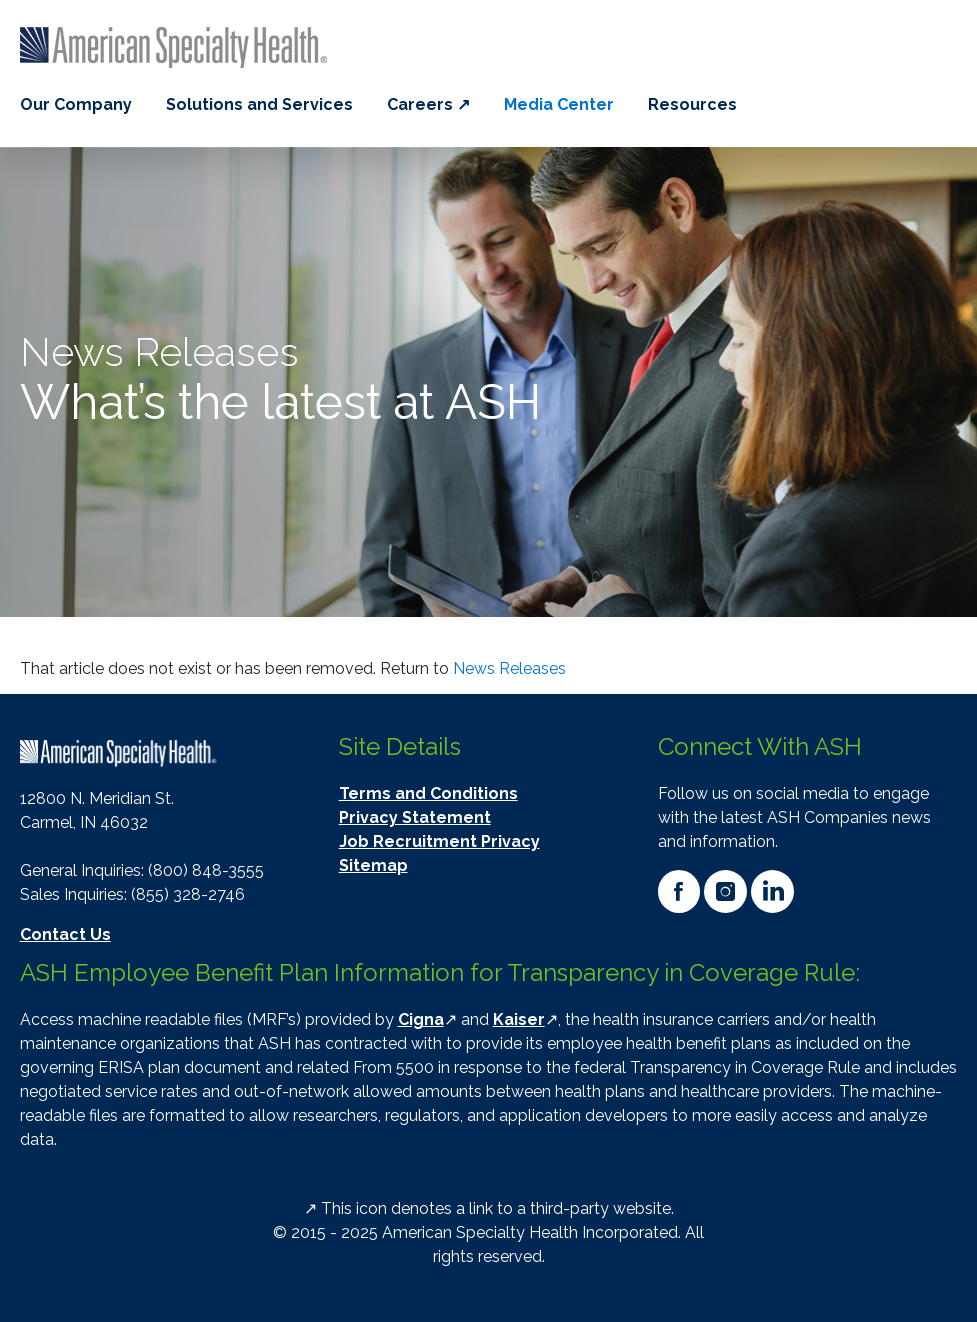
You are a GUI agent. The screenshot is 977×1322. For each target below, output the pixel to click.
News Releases (509, 668)
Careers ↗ (428, 104)
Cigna (421, 1019)
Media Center (559, 104)
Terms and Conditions (428, 793)
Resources (692, 104)
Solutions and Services (259, 104)
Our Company (76, 104)
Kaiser (519, 1019)
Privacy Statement (415, 817)
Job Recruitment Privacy (439, 841)
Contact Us (65, 934)
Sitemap (373, 865)
